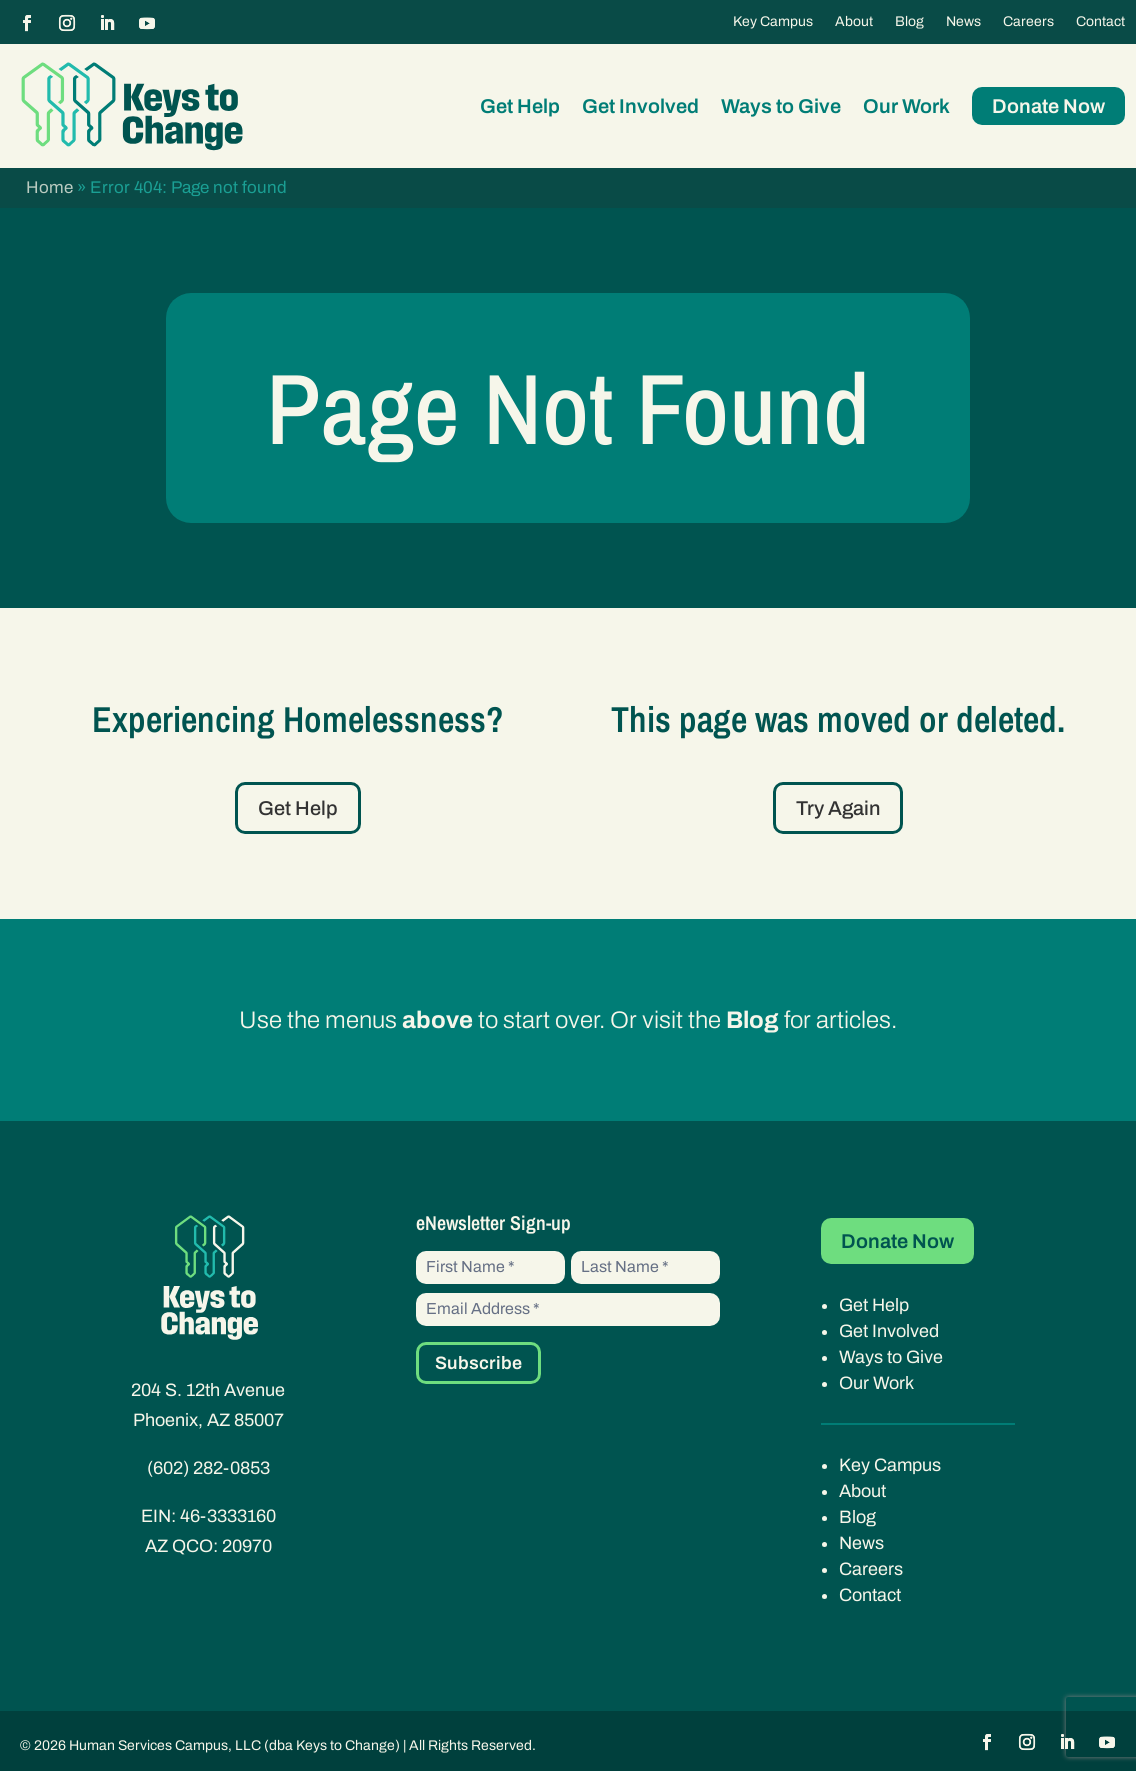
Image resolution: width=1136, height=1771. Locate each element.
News (963, 22)
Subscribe (478, 1363)
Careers (1028, 22)
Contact (1100, 22)
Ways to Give (781, 106)
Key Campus (773, 22)
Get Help (520, 106)
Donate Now (1048, 106)
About (854, 22)
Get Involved (640, 106)
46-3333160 (228, 1516)
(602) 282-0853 (208, 1468)
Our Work (906, 106)
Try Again (838, 808)
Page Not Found (568, 407)
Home (49, 187)
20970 (247, 1546)
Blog (909, 22)
